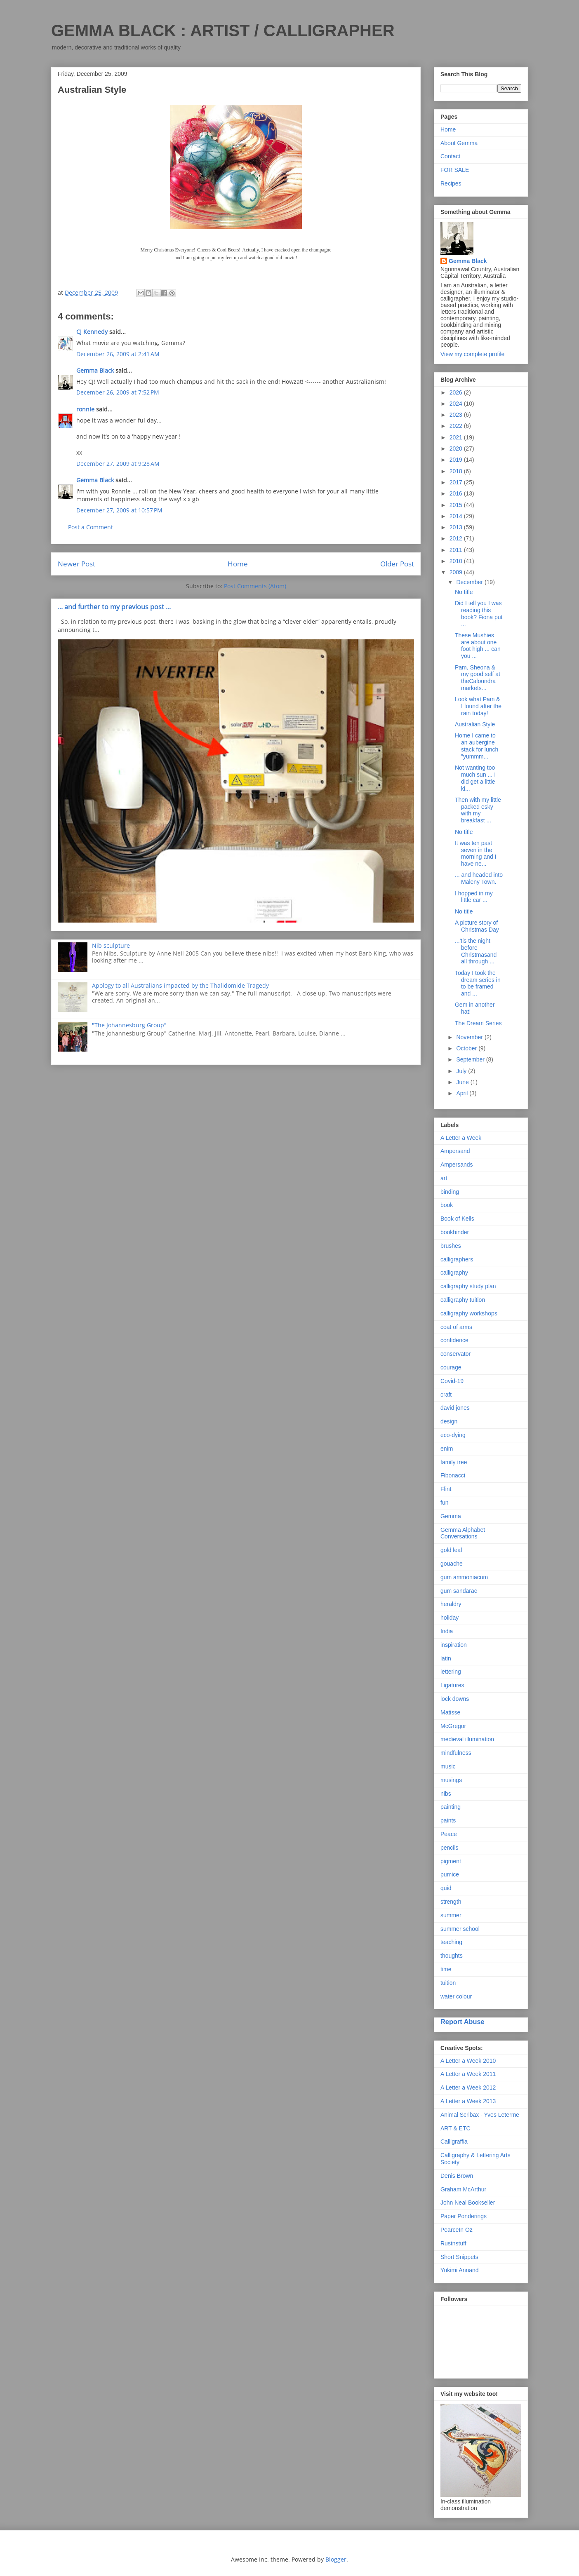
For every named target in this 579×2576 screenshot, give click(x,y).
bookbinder (454, 1232)
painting (450, 1806)
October (467, 1048)
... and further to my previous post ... (114, 606)
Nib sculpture (111, 945)
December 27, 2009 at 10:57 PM (119, 510)
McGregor (453, 1726)
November (470, 1037)
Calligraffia (454, 2141)
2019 (457, 459)
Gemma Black (95, 370)
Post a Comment (90, 527)
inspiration (453, 1644)
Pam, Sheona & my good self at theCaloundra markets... (477, 677)
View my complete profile (472, 354)
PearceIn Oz (456, 2229)
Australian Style (475, 724)
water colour (456, 1996)
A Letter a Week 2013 (468, 2101)
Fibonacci (452, 1475)
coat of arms (456, 1327)
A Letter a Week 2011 (468, 2074)
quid (445, 1888)
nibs (445, 1793)
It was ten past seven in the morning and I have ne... (476, 853)
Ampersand (455, 1151)
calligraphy (454, 1272)
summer (450, 1915)
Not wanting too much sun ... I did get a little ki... (475, 777)
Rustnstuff (453, 2243)
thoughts (451, 1955)
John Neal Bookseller (467, 2202)
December (470, 582)
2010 (457, 561)
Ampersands (456, 1164)
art (443, 1178)
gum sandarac (458, 1590)
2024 (457, 403)
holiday (449, 1617)
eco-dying (453, 1435)
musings (451, 1780)
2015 (457, 505)
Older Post (397, 563)
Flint (445, 1489)
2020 (457, 448)
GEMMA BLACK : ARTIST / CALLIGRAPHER (223, 30)
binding (449, 1191)
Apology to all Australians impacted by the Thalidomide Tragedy (180, 985)
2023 (457, 414)
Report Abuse (462, 2021)
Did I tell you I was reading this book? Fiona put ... (478, 613)
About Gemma (459, 143)
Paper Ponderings (463, 2216)
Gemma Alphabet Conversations (462, 1533)
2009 (457, 572)
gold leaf (451, 1550)
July (462, 1071)
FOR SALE (454, 170)
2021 (457, 437)
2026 (457, 392)
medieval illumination (467, 1739)
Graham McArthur (463, 2189)
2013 (457, 527)
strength (450, 1901)
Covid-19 (452, 1381)
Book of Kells (457, 1218)
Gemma (450, 1516)
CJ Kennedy (92, 332)
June (463, 1082)
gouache (451, 1563)
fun (444, 1502)
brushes (450, 1245)
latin (445, 1658)
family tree (453, 1462)
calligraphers (456, 1259)
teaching (451, 1942)
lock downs (454, 1698)
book (446, 1205)
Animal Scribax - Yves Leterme (479, 2114)
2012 (457, 538)
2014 (457, 516)
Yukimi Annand (459, 2270)
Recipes (450, 183)
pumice (449, 1874)
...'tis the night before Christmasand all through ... (476, 951)
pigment (450, 1861)
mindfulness (455, 1752)
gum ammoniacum (464, 1577)
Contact (450, 156)
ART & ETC (455, 2128)
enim (446, 1448)
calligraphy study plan (468, 1286)
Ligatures (452, 1685)
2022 (457, 426)
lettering (450, 1671)
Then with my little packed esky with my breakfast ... (478, 810)
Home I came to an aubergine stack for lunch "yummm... (476, 745)
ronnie (85, 409)
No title (464, 592)
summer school (460, 1929)
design (448, 1421)
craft (446, 1394)
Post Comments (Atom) (255, 586)
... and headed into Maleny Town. (479, 878)
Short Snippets (459, 2257)
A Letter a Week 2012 (468, 2087)
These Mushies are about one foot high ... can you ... (478, 645)
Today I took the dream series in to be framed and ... (478, 983)
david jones (455, 1407)
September (471, 1059)
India (446, 1631)
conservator (455, 1353)
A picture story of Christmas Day (477, 926)
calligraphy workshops (468, 1313)
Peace (448, 1834)
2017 (457, 482)
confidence (454, 1340)
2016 (457, 493)
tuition (448, 1983)
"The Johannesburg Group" (129, 1025)
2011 (457, 550)
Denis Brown (456, 2175)
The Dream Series (478, 1023)
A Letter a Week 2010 (468, 2060)
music (448, 1766)
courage (450, 1367)
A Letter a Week (460, 1137)
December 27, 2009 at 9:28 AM (118, 463)
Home (238, 563)
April (462, 1093)
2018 (457, 471)
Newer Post (76, 563)
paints (448, 1820)
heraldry (450, 1604)
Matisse (450, 1712)
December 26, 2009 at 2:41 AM (118, 354)
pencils (449, 1847)
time (445, 1969)
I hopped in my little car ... (474, 897)
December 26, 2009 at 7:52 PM (117, 392)
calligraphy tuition (462, 1299)
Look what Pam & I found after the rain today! (478, 706)
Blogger (335, 2559)
